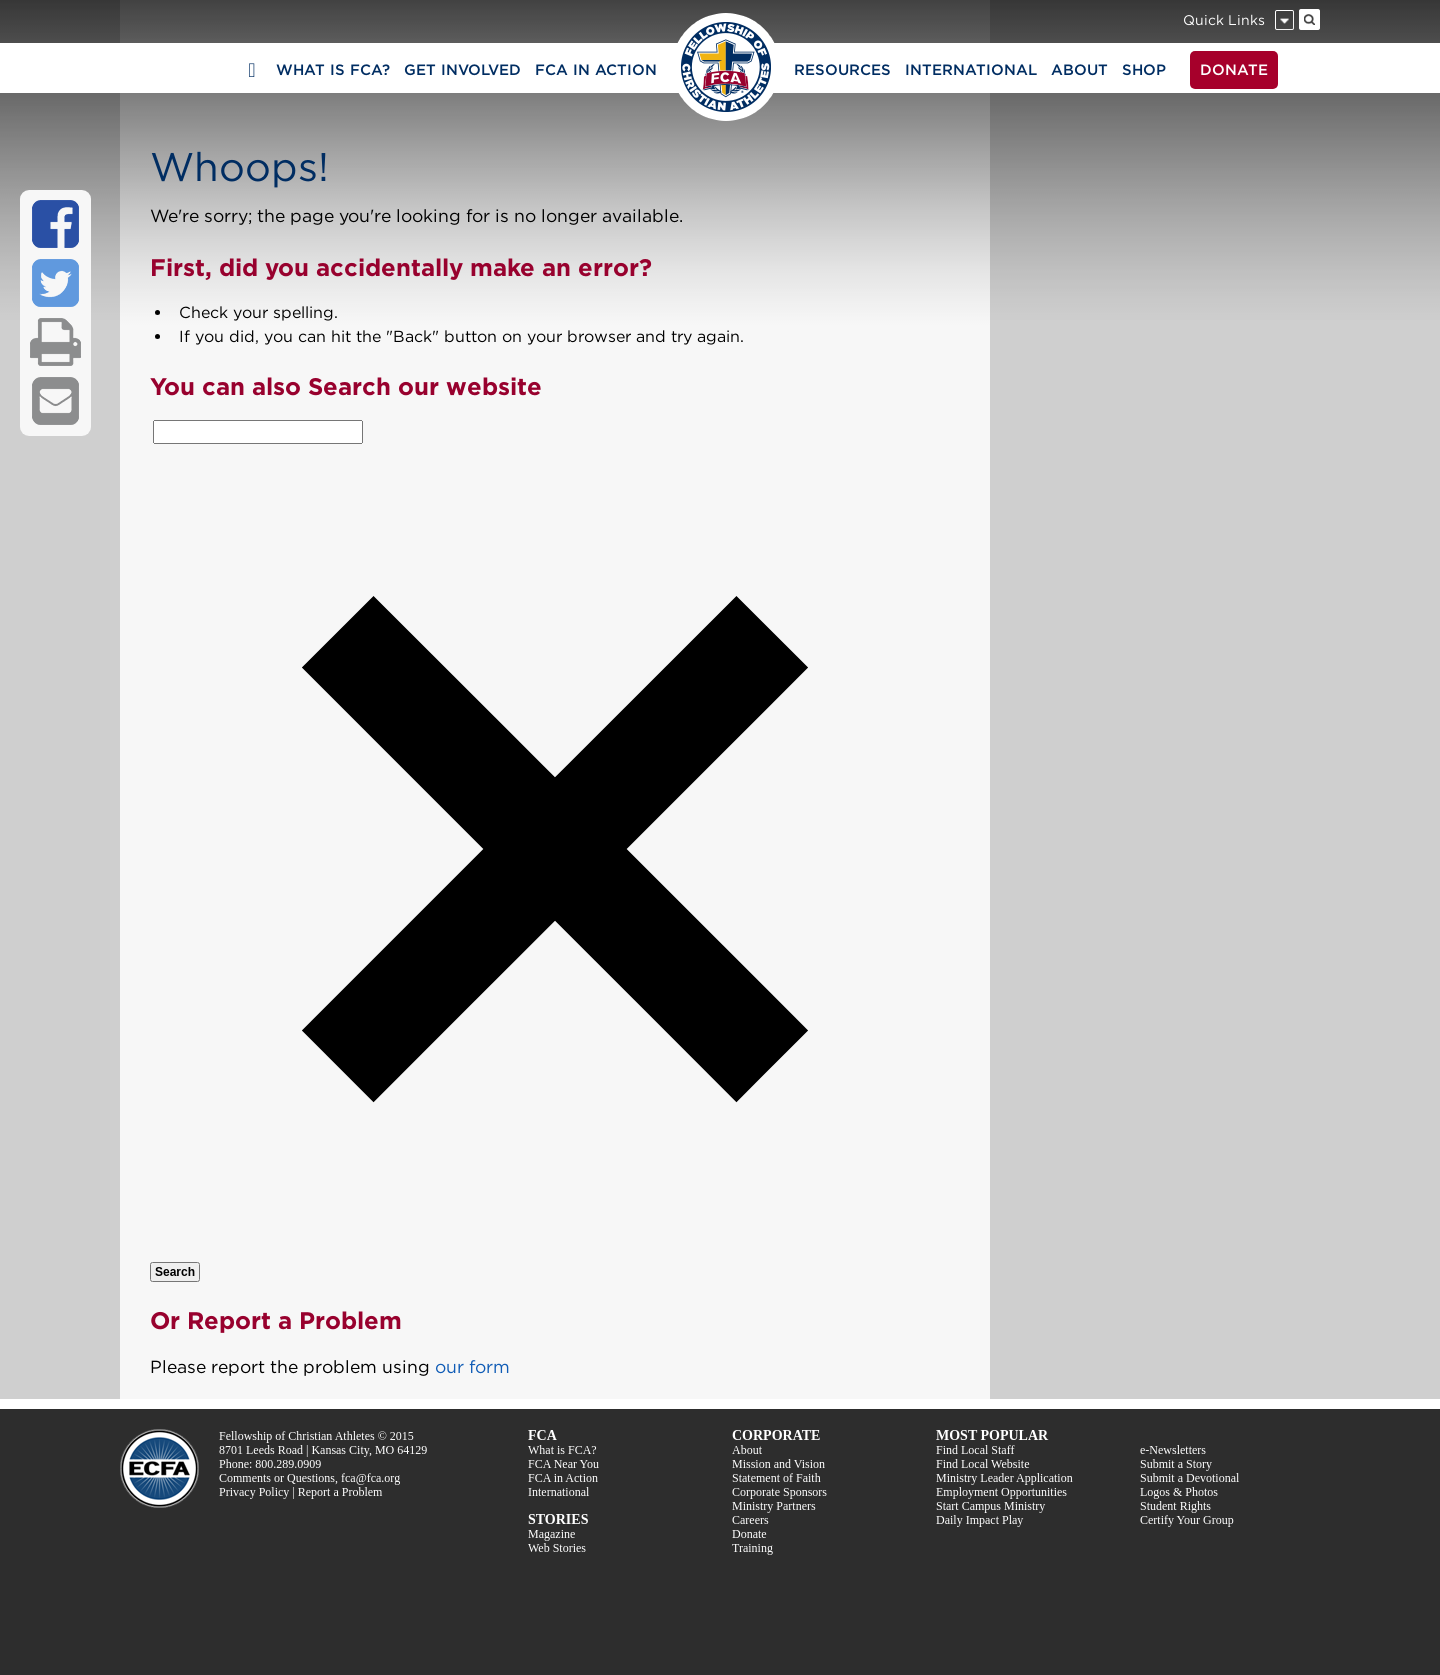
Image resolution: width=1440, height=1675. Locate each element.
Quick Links (1224, 20)
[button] (555, 1249)
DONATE (1234, 70)
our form (472, 1366)
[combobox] (258, 432)
